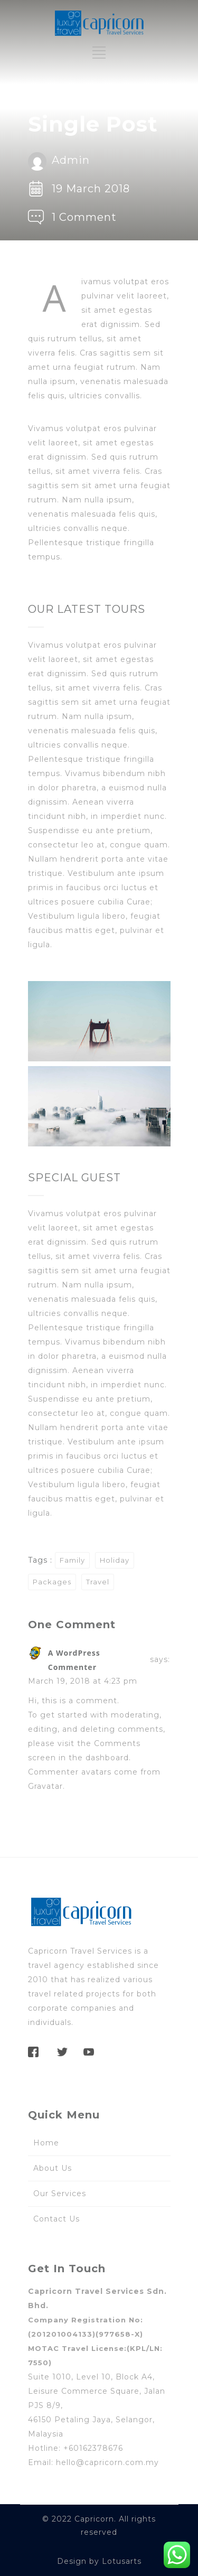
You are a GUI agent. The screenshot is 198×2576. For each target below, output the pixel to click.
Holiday (114, 1560)
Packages (52, 1582)
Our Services (59, 2193)
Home (46, 2143)
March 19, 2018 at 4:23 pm (82, 1681)
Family (72, 1560)
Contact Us (56, 2219)
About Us (52, 2168)
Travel (97, 1582)
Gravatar (45, 1786)
